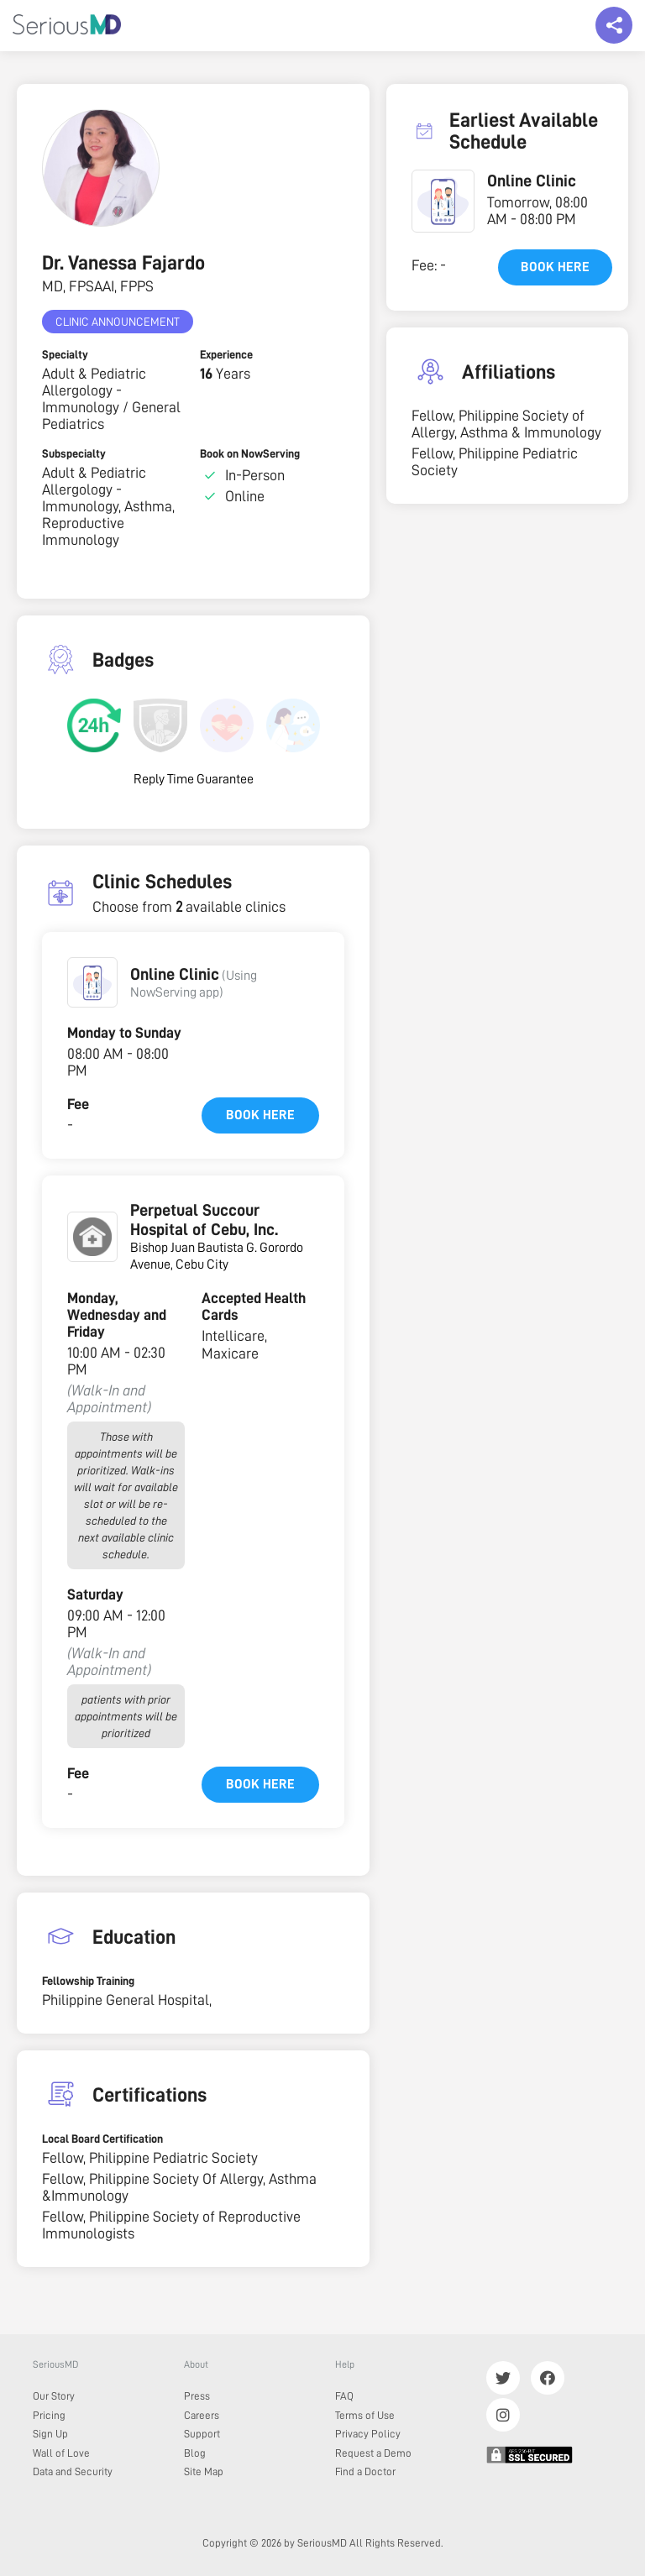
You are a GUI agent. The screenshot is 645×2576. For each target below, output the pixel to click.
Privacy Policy (368, 2433)
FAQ (344, 2395)
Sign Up (50, 2433)
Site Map (203, 2471)
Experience (226, 354)
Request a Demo (373, 2453)
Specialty (65, 354)
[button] (92, 982)
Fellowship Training (88, 1981)
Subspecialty (74, 453)
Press (197, 2395)
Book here (260, 1115)
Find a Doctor (365, 2471)
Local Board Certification (102, 2138)
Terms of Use (365, 2415)
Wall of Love (61, 2453)
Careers (201, 2415)
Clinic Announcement (117, 321)
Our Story (54, 2395)
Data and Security (73, 2471)
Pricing (49, 2415)
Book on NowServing (250, 453)
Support (202, 2433)
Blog (195, 2453)
